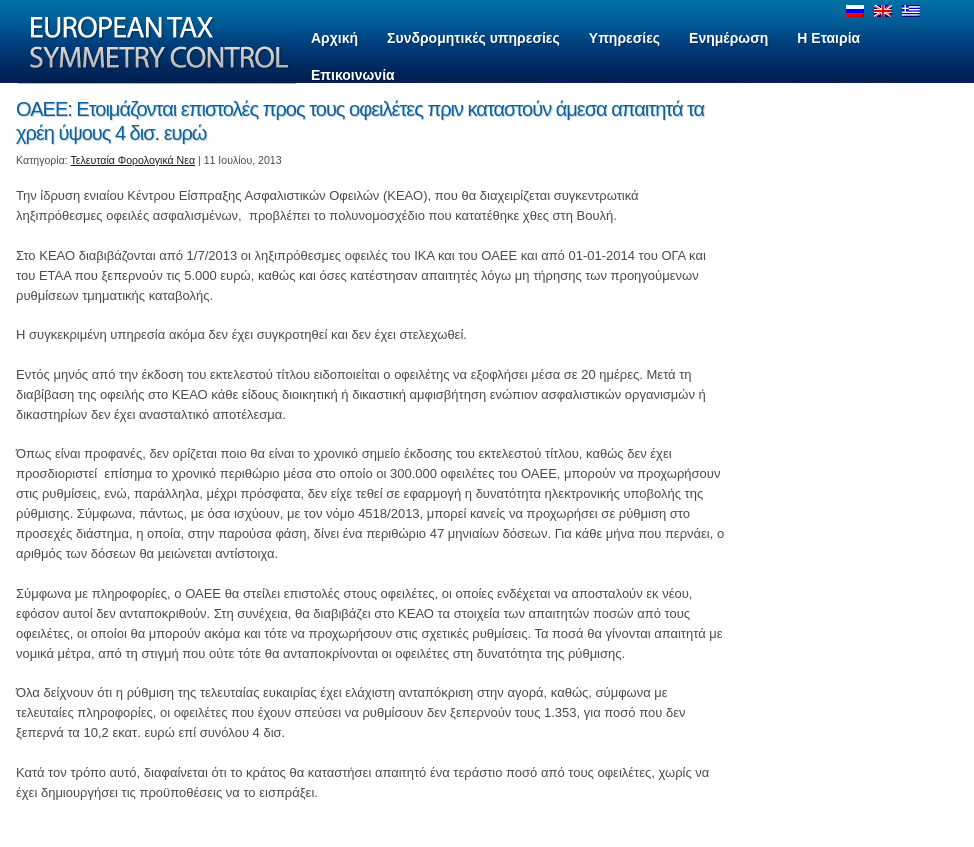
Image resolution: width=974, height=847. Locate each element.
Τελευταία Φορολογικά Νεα (133, 160)
